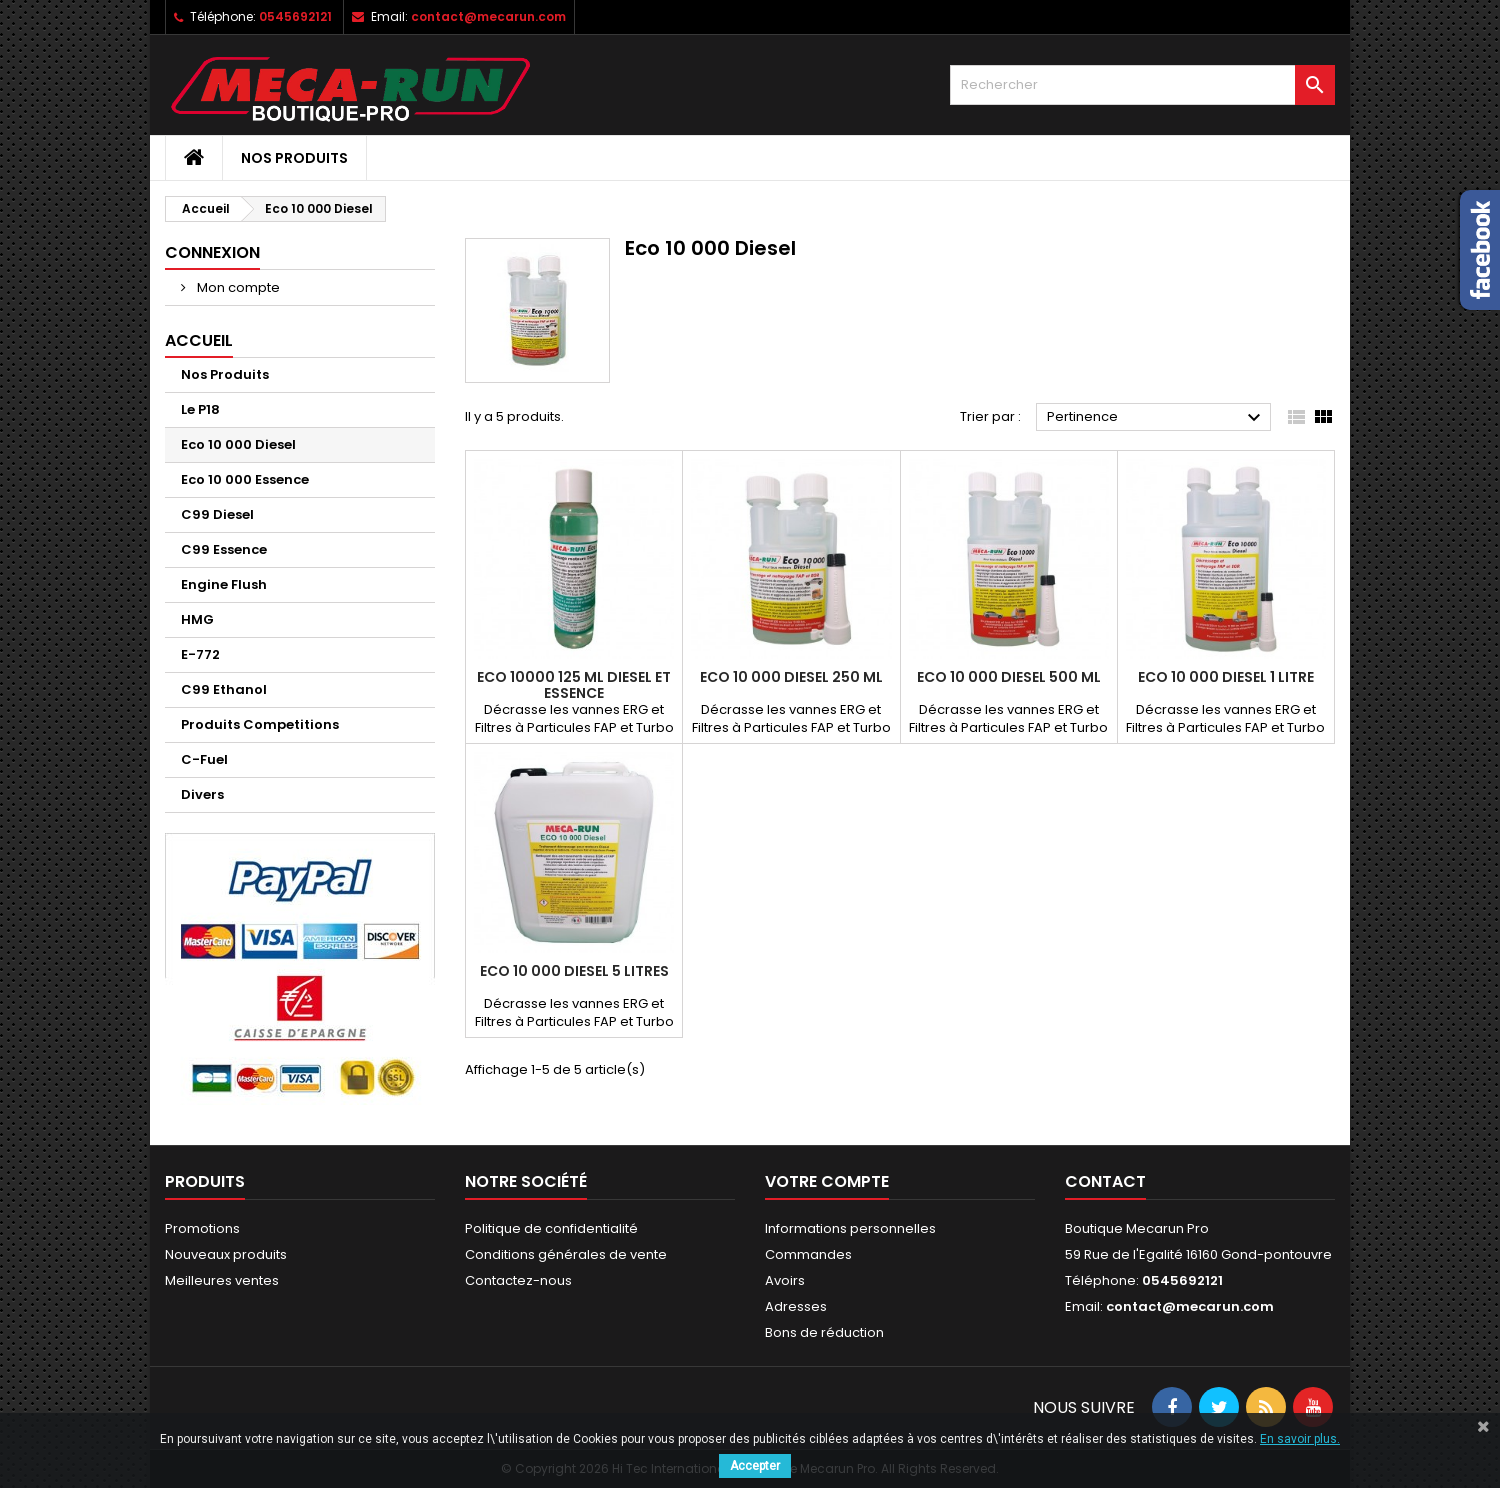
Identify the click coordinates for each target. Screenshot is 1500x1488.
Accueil (199, 340)
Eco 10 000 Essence (245, 479)
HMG (197, 619)
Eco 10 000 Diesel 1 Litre (1226, 677)
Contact (1105, 1181)
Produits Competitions (260, 724)
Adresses (796, 1306)
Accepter (755, 1466)
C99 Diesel (217, 514)
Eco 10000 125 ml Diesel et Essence (574, 685)
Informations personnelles (850, 1228)
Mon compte (237, 287)
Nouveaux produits (226, 1254)
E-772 (200, 654)
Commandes (808, 1254)
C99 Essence (224, 549)
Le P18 (200, 409)
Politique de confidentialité (551, 1228)
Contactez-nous (518, 1280)
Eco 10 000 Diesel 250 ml (791, 677)
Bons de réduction (824, 1332)
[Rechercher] (1142, 85)
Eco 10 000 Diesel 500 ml (1009, 677)
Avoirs (785, 1280)
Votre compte (827, 1181)
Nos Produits (294, 158)
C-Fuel (204, 759)
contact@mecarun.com (488, 16)
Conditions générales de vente (566, 1254)
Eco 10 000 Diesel (238, 444)
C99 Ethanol (224, 689)
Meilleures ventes (222, 1280)
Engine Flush (224, 584)
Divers (202, 794)
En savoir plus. (1300, 1439)
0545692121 (295, 16)
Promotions (202, 1228)
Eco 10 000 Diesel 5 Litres (574, 971)
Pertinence (1156, 418)
